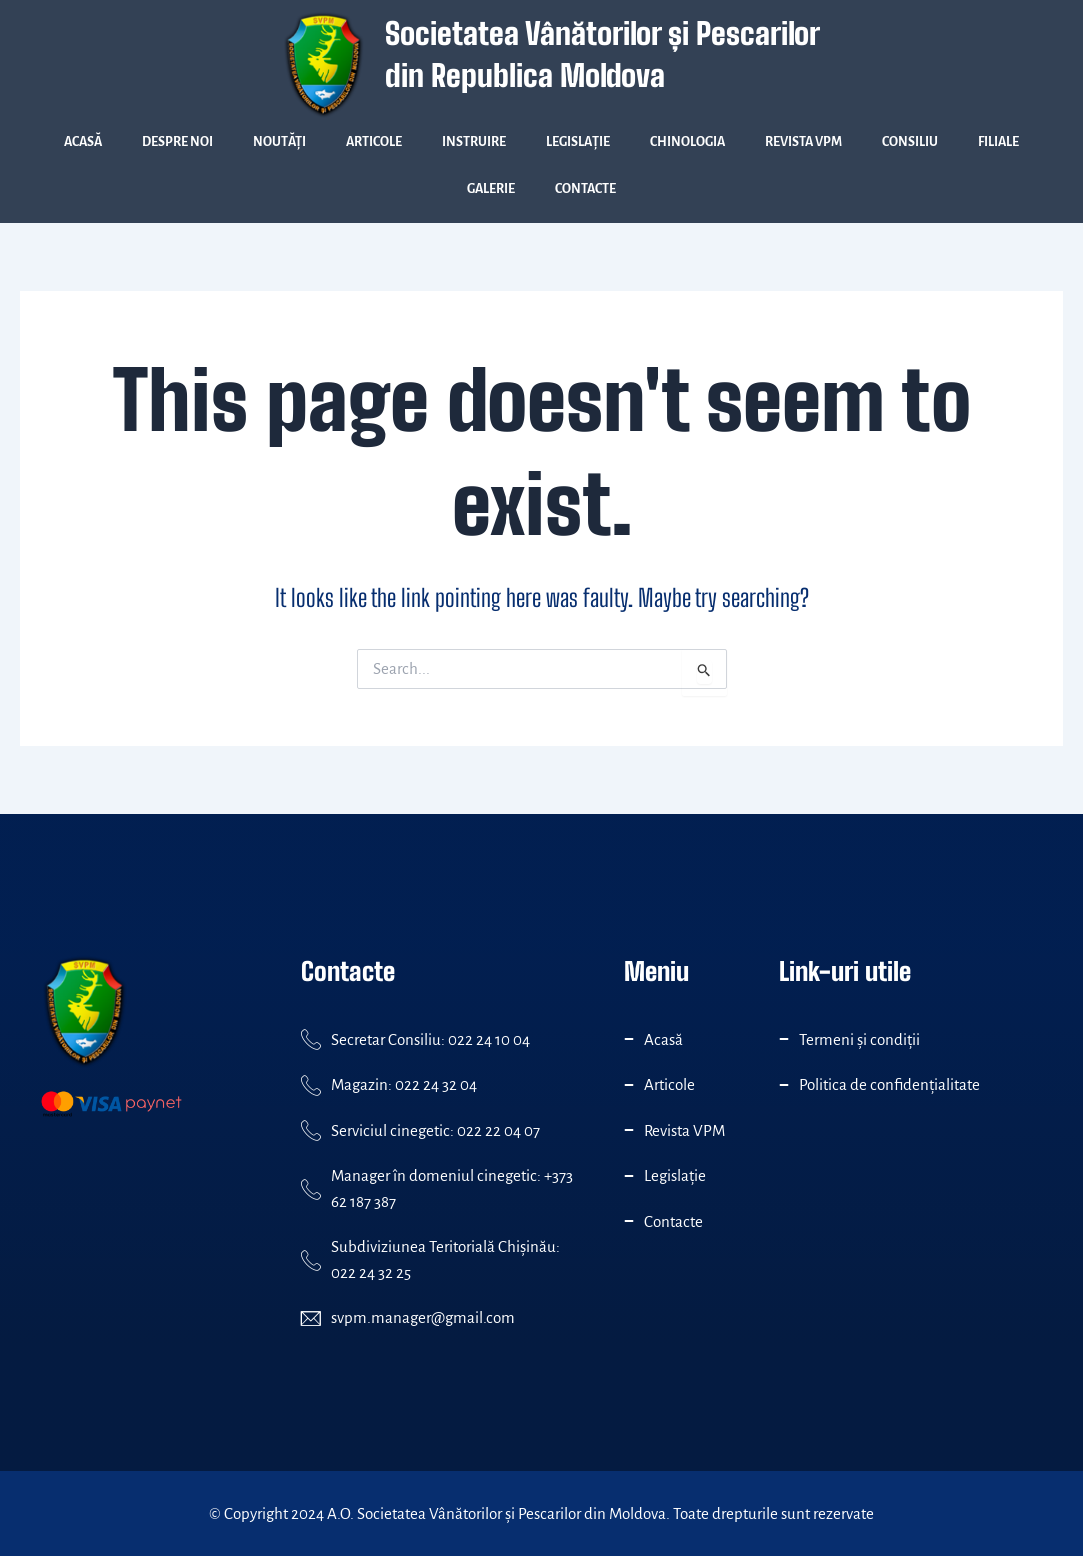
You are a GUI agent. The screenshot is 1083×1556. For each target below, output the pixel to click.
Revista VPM (803, 142)
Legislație (578, 142)
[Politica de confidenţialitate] (784, 1085)
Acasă (83, 142)
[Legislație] (629, 1176)
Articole (374, 142)
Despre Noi (177, 142)
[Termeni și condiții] (784, 1039)
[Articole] (629, 1085)
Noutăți (279, 142)
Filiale (998, 142)
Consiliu (910, 142)
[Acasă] (629, 1039)
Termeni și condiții (859, 1039)
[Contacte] (629, 1221)
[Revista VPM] (629, 1130)
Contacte (585, 189)
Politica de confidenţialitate (889, 1084)
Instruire (474, 142)
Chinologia (687, 142)
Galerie (491, 189)
